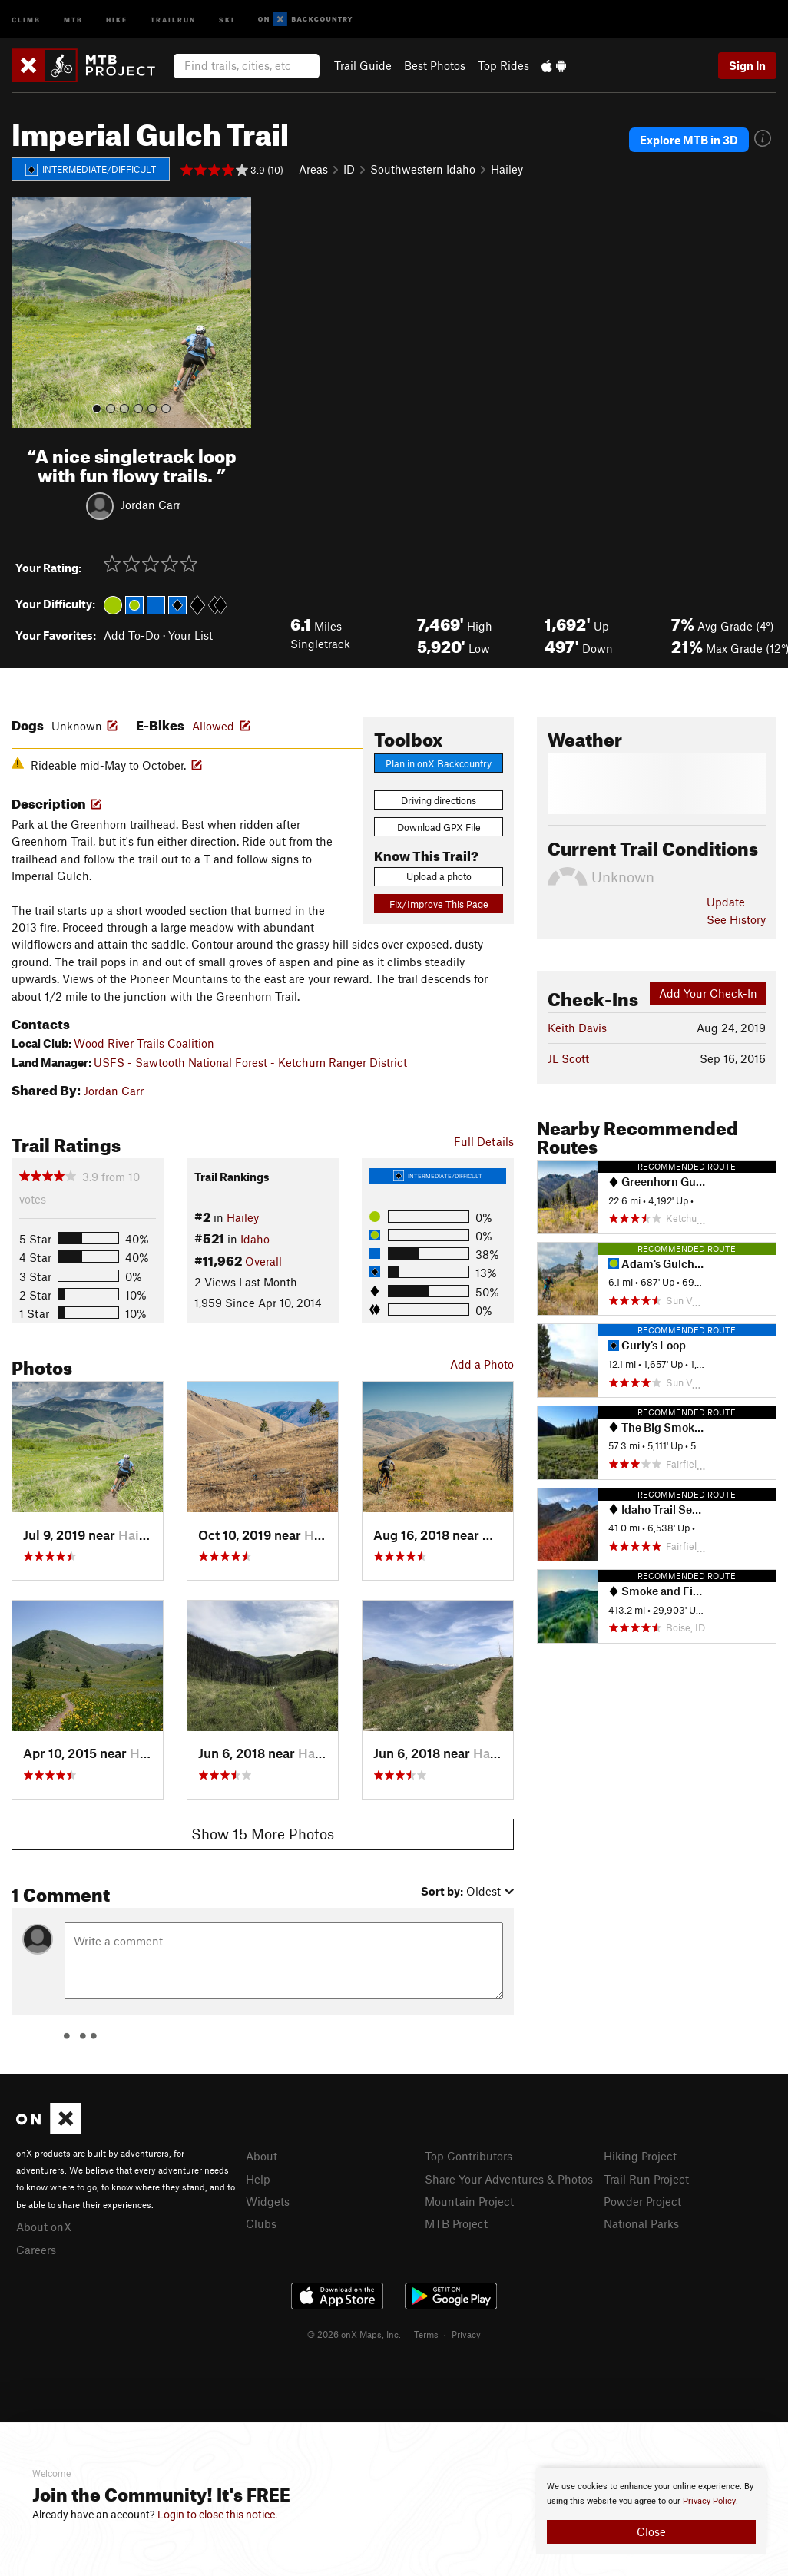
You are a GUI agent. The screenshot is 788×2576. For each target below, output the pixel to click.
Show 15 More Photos (262, 1834)
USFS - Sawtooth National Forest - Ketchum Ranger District (250, 1062)
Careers (36, 2249)
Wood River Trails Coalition (144, 1043)
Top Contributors (468, 2156)
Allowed (213, 726)
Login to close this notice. (217, 2514)
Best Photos (434, 65)
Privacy (466, 2334)
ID (349, 169)
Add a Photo (482, 1364)
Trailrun (173, 19)
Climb (26, 19)
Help (258, 2179)
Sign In (747, 65)
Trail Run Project (646, 2179)
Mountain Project (469, 2201)
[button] (27, 312)
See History (736, 919)
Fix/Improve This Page (438, 904)
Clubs (261, 2223)
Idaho (255, 1239)
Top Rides (503, 65)
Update (726, 902)
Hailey (507, 169)
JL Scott (568, 1058)
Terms (426, 2334)
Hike (116, 19)
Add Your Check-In (708, 993)
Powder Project (642, 2201)
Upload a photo (439, 876)
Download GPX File (439, 827)
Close (651, 2531)
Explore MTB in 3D (689, 140)
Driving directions (438, 800)
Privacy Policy (709, 2501)
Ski (227, 19)
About (261, 2156)
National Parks (641, 2223)
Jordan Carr (150, 504)
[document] (651, 2511)
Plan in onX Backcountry (439, 763)
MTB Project (456, 2223)
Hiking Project (640, 2156)
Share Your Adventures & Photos (509, 2179)
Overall (263, 1261)
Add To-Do (132, 635)
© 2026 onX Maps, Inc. (354, 2334)
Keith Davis (577, 1028)
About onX (43, 2226)
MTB (73, 19)
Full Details (484, 1141)
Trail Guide (363, 65)
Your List (190, 635)
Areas (313, 169)
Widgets (268, 2201)
